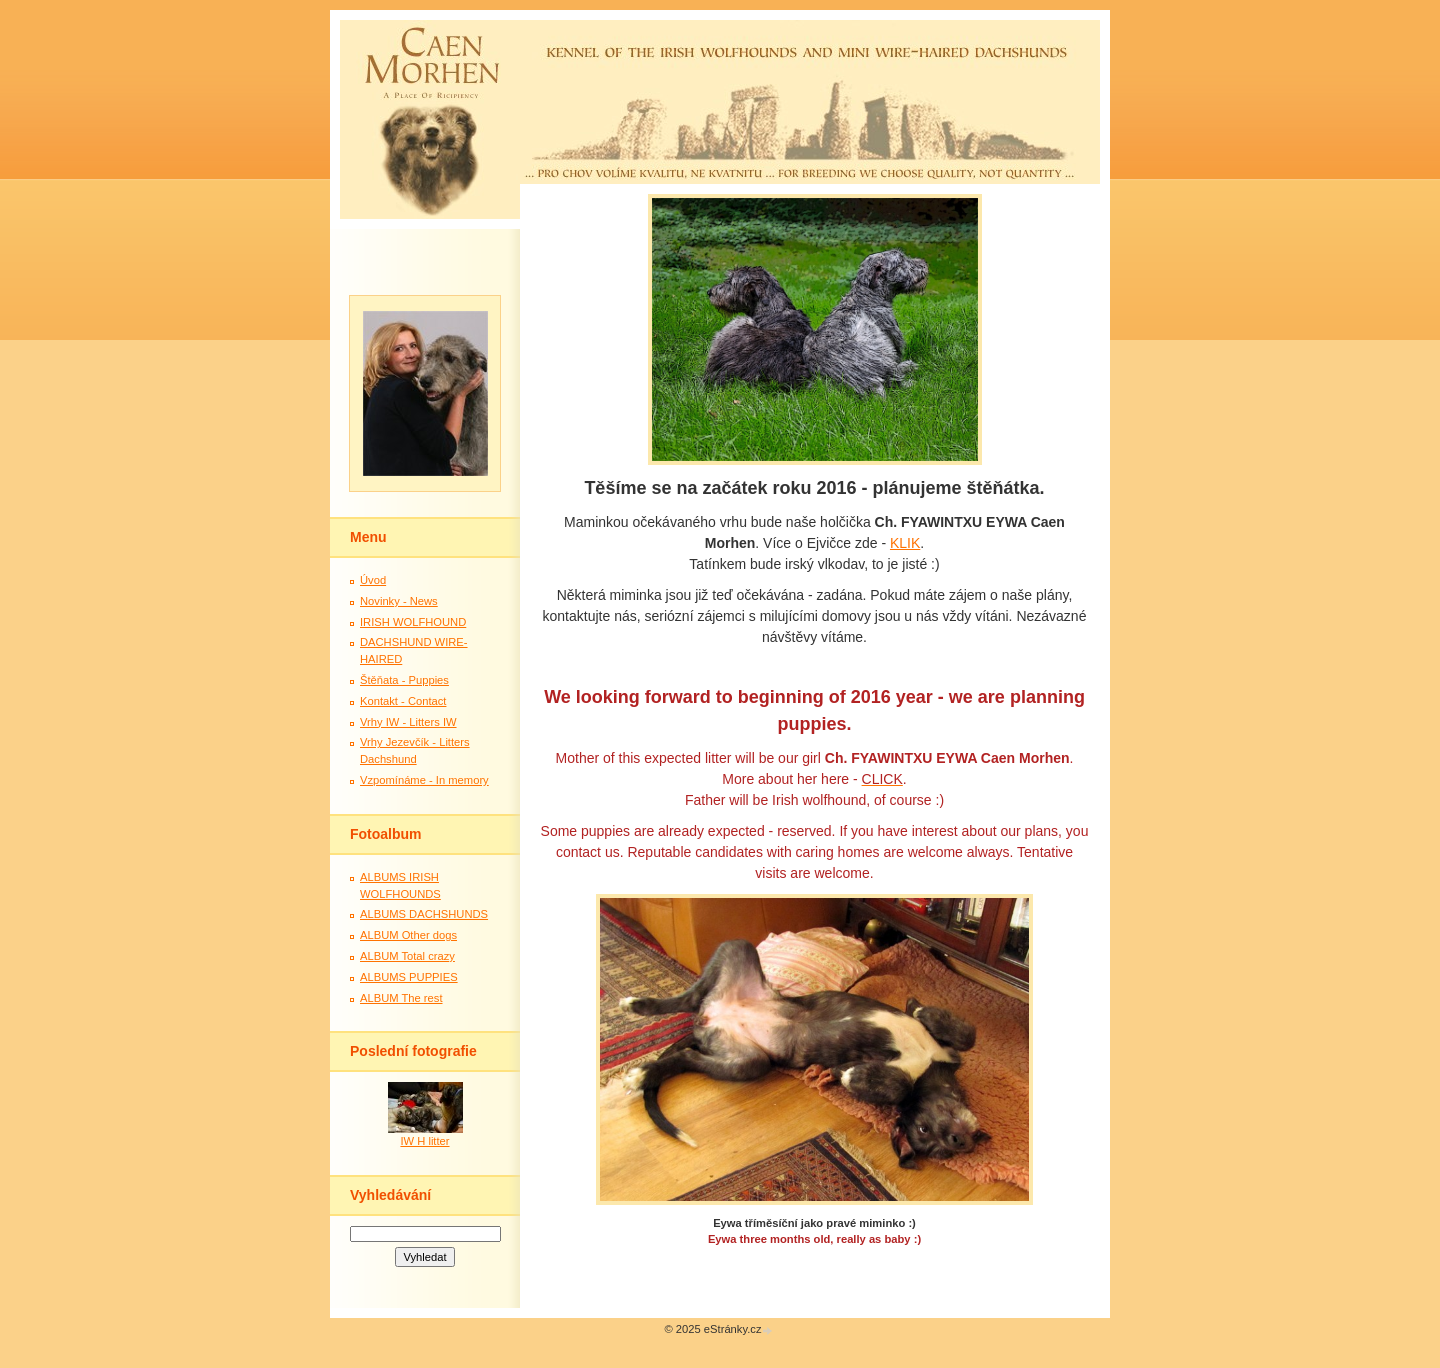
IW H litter (424, 1141)
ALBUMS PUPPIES (409, 977)
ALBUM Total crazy (407, 956)
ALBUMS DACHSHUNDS (424, 914)
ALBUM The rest (401, 998)
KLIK (905, 543)
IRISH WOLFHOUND (413, 622)
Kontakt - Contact (403, 701)
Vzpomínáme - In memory (424, 780)
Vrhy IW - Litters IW (408, 722)
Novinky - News (399, 601)
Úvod (373, 580)
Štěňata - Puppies (404, 680)
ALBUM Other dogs (408, 935)
